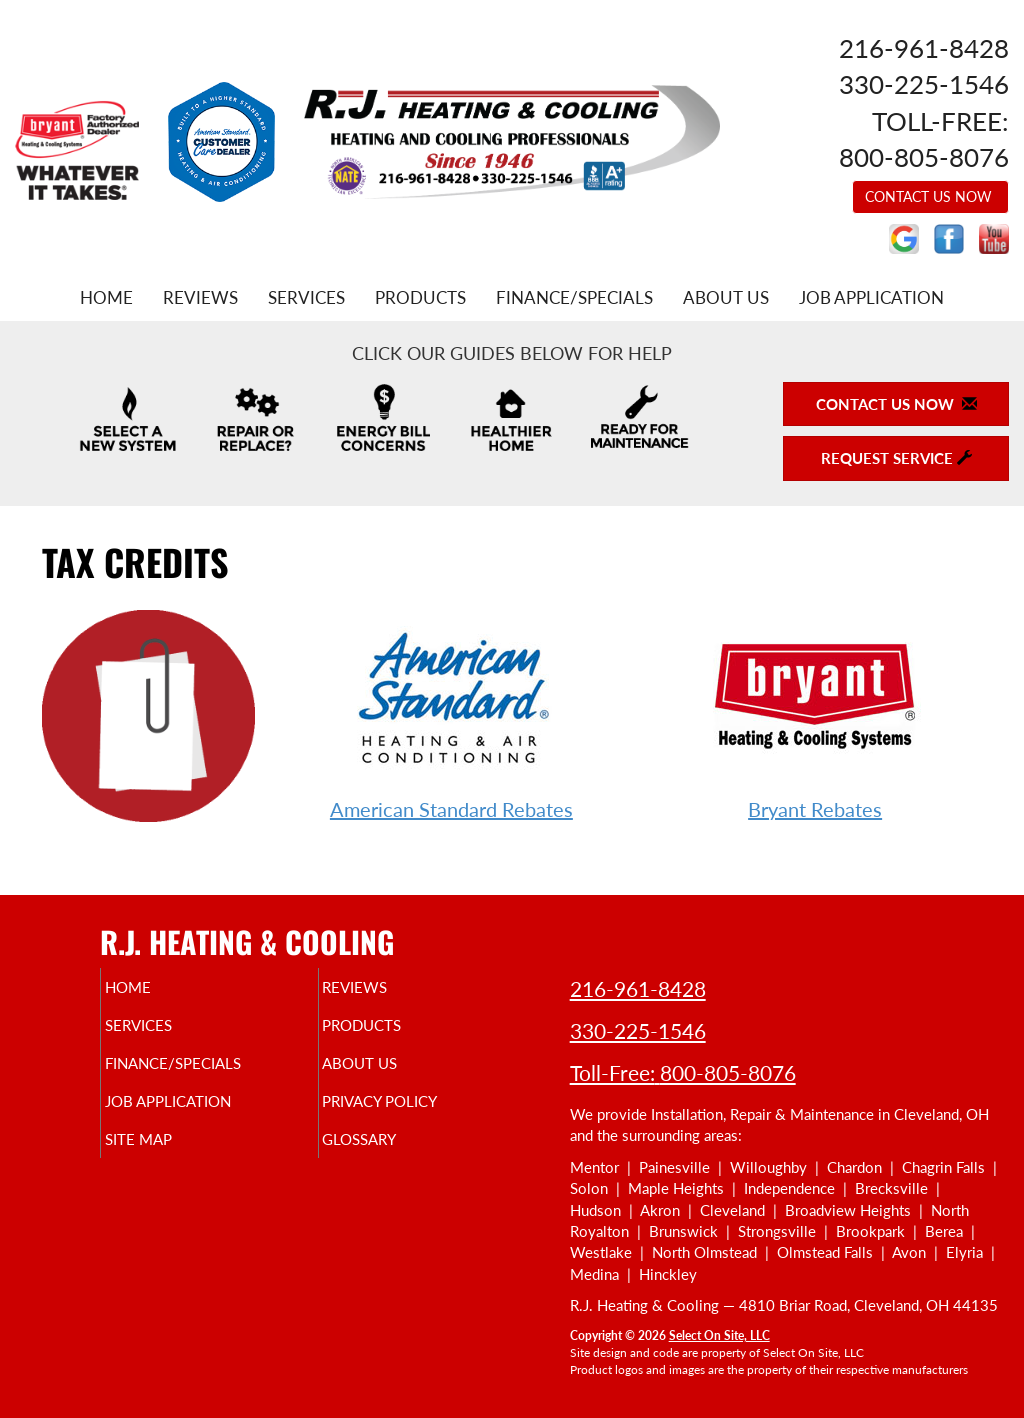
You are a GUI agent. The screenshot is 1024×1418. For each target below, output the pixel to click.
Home (106, 298)
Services (306, 298)
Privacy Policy (418, 1115)
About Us (726, 298)
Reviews (200, 298)
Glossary (393, 1157)
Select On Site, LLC (719, 1335)
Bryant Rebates (815, 809)
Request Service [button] (896, 458)
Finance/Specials (574, 298)
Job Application (871, 298)
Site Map (171, 1157)
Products (420, 298)
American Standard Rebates (451, 809)
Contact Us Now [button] (930, 196)
